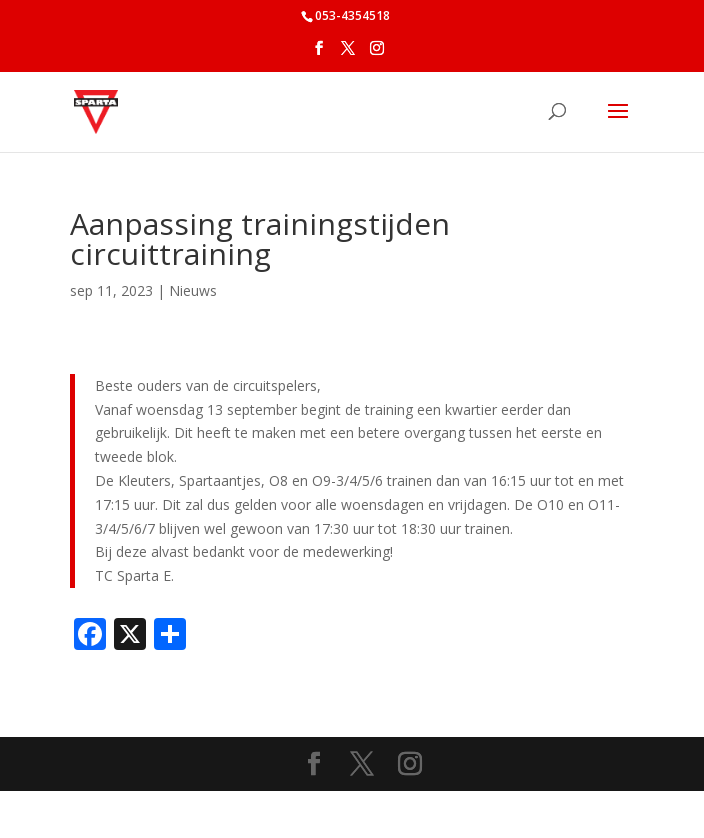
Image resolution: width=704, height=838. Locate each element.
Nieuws (193, 290)
